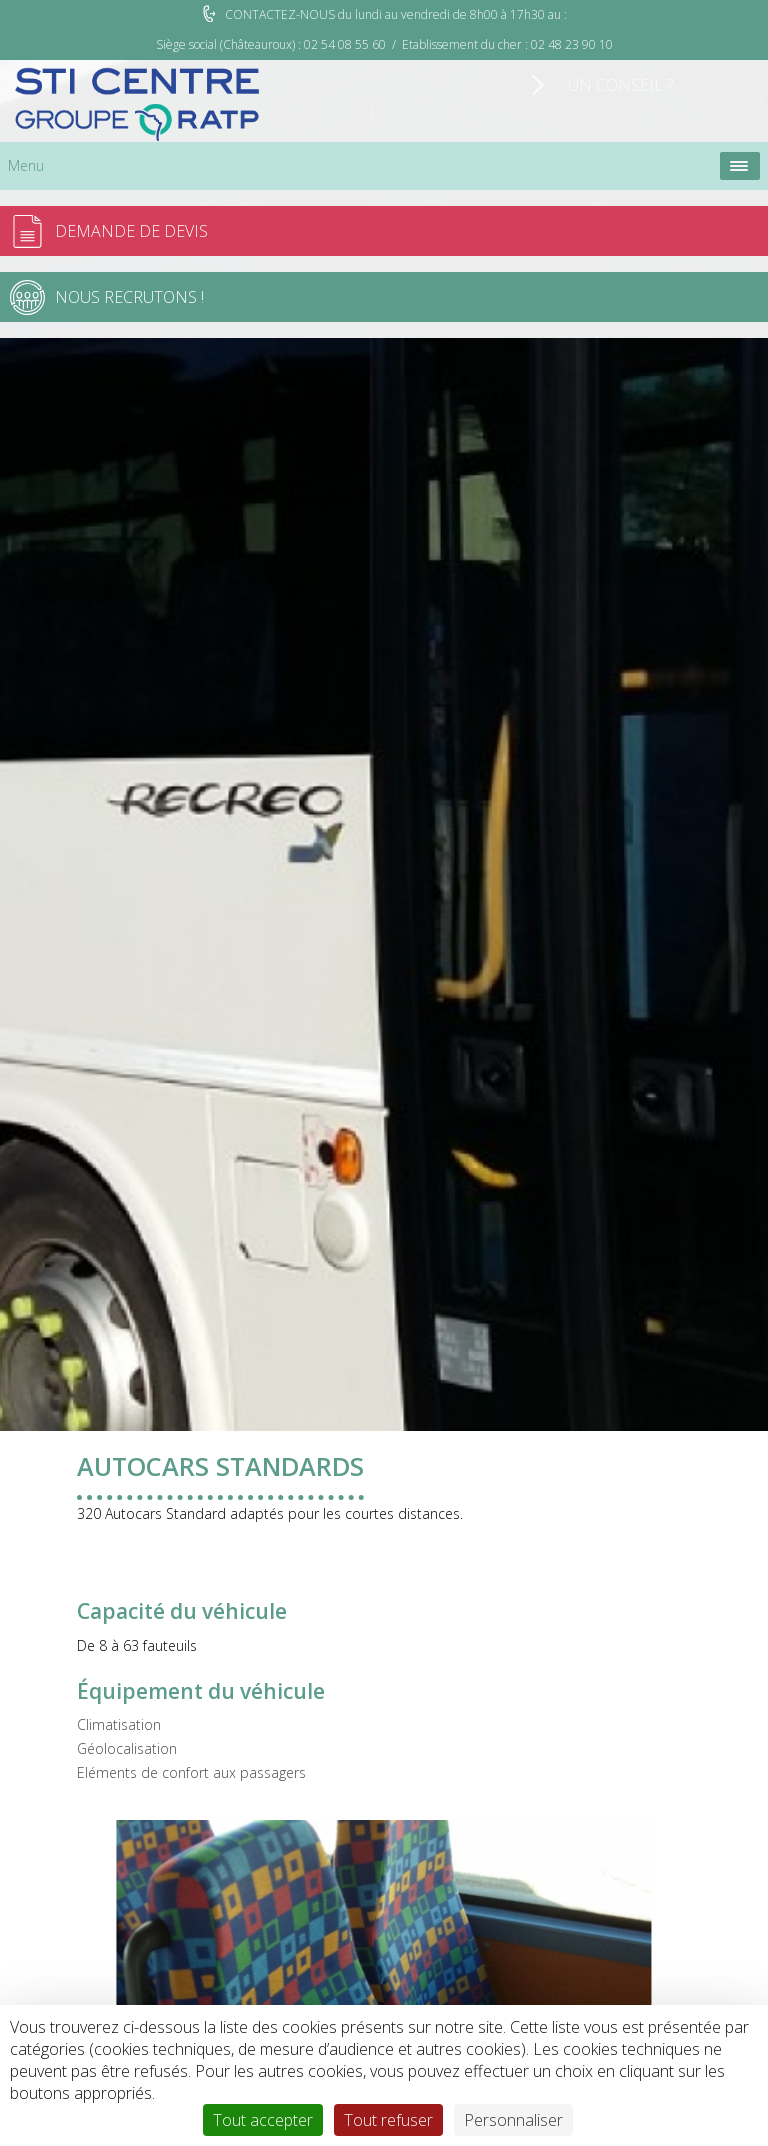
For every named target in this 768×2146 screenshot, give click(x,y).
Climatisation (119, 1724)
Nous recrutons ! (129, 297)
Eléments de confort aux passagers (191, 1772)
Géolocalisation (127, 1748)
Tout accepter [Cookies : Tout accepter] (263, 2120)
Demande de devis (131, 231)
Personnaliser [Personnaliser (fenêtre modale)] (513, 2120)
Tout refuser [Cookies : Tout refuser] (388, 2120)
